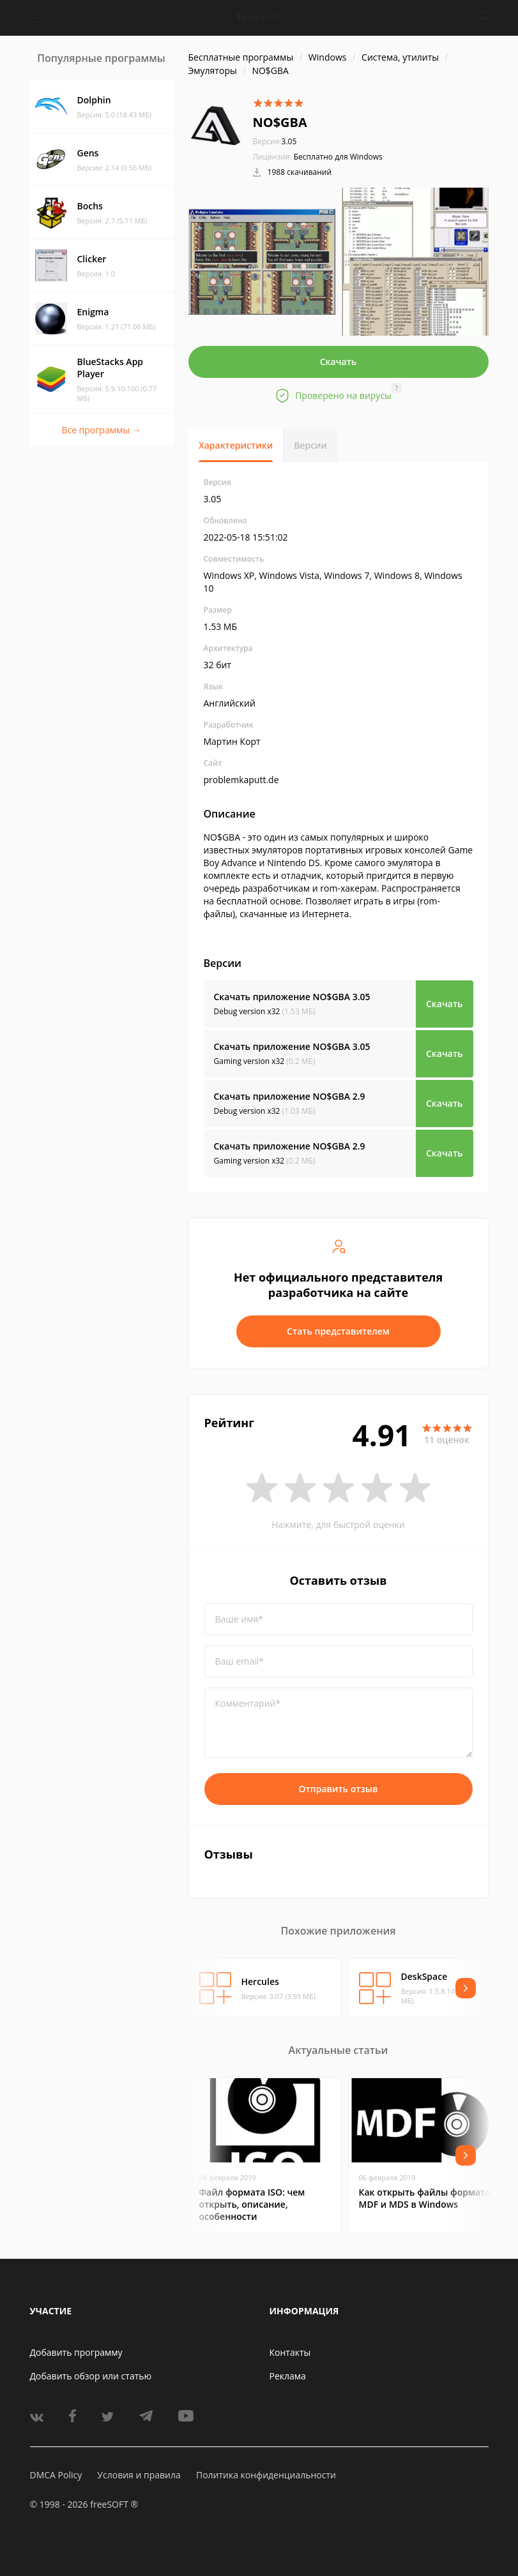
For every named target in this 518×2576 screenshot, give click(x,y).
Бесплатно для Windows (338, 156)
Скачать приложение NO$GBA (292, 997)
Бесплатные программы (241, 57)
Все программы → (101, 430)
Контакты (290, 2352)
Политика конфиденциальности (266, 2475)
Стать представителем (338, 1331)
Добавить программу (76, 2352)
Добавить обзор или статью (91, 2376)
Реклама (288, 2376)
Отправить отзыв (338, 1789)
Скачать (338, 362)
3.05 (275, 141)
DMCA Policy (56, 2475)
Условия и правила (138, 2475)
